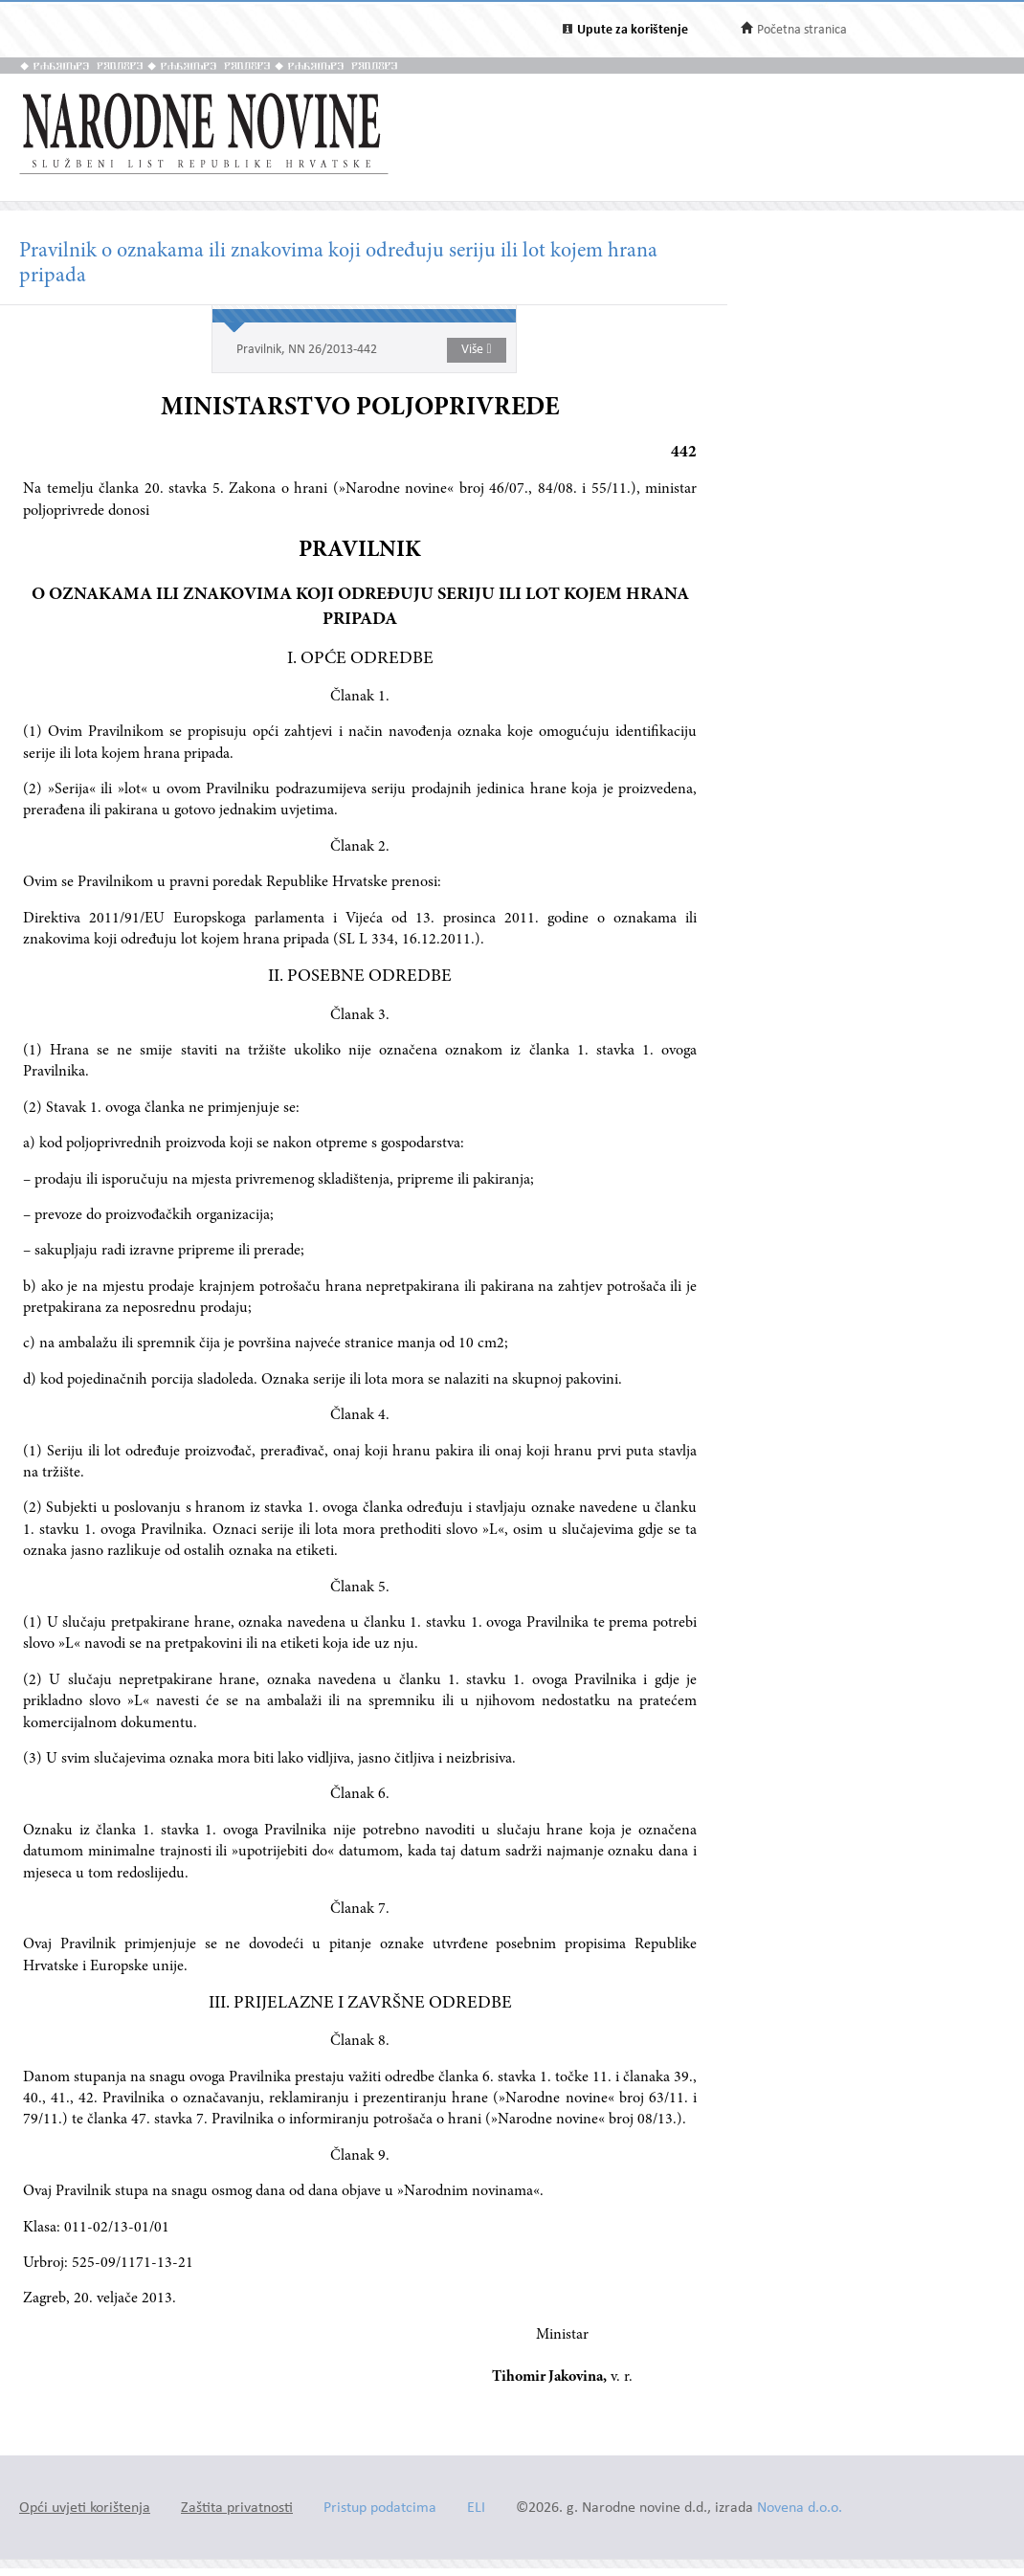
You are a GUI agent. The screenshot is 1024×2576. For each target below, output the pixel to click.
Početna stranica (802, 30)
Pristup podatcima (379, 2508)
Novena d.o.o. (799, 2508)
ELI (476, 2508)
